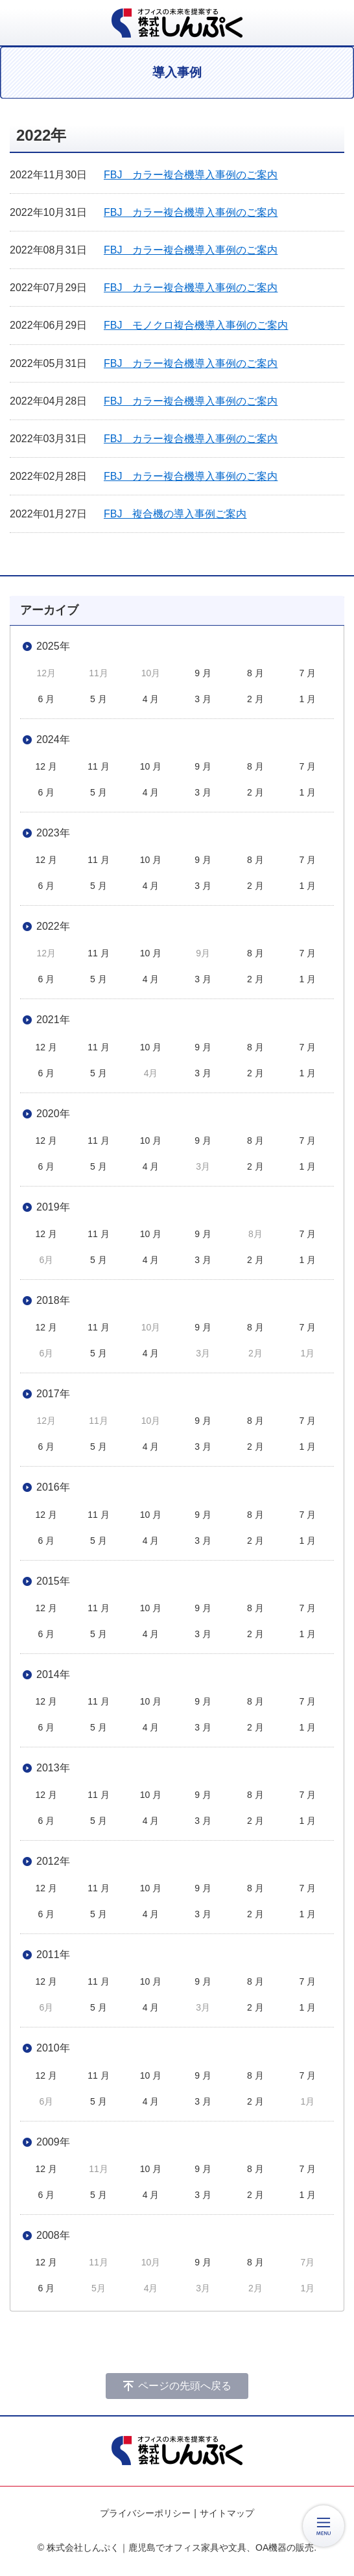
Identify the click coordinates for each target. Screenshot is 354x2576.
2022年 (53, 926)
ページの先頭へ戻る (184, 2385)
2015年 (53, 1581)
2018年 (53, 1300)
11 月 (98, 766)
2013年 (53, 1767)
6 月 (46, 699)
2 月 (255, 699)
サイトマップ (227, 2513)
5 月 (98, 699)
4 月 (151, 699)
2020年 (53, 1113)
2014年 (53, 1674)
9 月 (203, 673)
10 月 (150, 766)
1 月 (308, 699)
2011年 (53, 1954)
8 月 (255, 673)
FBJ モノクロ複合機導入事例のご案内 (196, 325)
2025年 (53, 646)
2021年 (53, 1019)
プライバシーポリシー (145, 2513)
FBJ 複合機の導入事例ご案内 (175, 513)
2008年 (53, 2235)
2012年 (53, 1861)
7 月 (308, 673)
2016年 (53, 1487)
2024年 (53, 739)
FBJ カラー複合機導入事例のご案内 (190, 174)
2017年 (53, 1393)
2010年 (53, 2047)
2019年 (53, 1206)
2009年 (53, 2141)
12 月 (46, 766)
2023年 (53, 832)
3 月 (203, 699)
